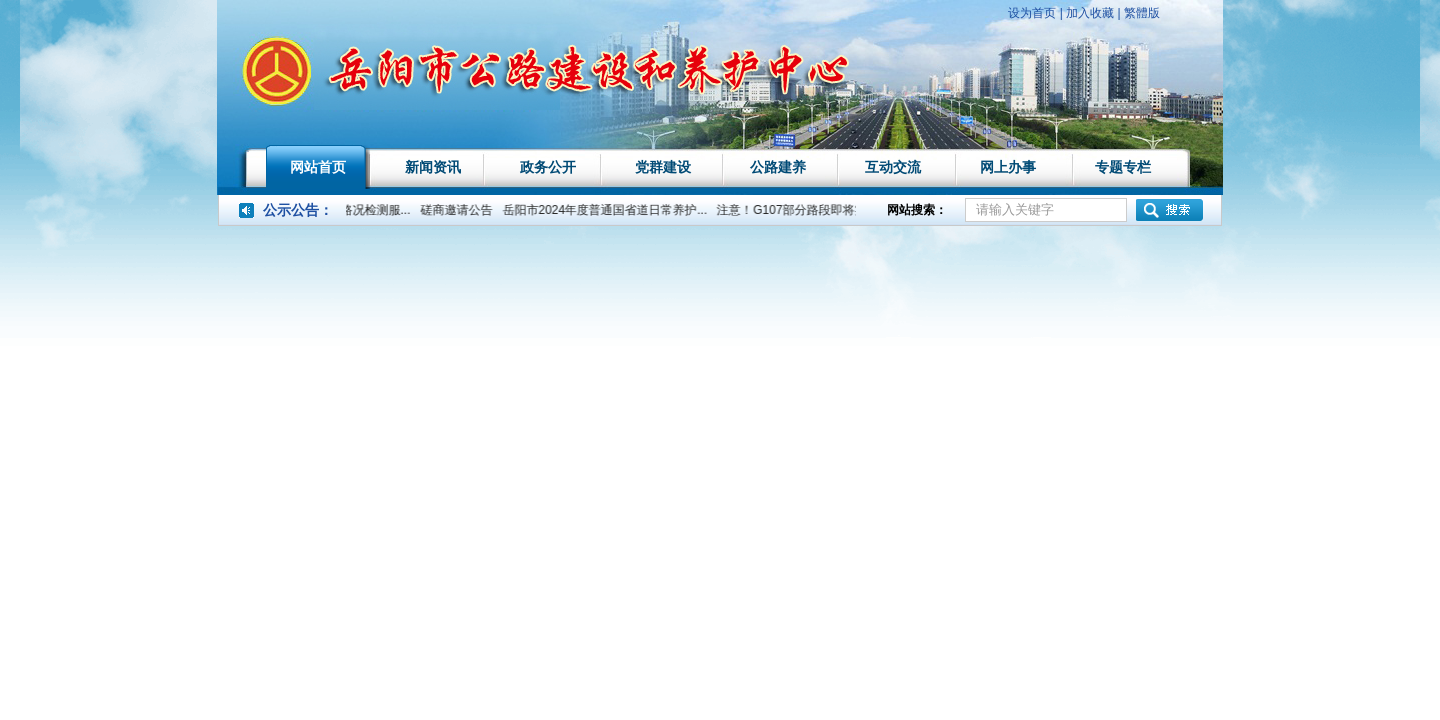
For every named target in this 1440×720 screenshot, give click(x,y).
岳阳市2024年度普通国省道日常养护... (608, 210)
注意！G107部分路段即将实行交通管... (824, 210)
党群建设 (663, 167)
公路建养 (778, 167)
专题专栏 (1123, 167)
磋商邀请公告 (460, 210)
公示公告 (291, 210)
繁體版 (1142, 13)
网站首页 (318, 167)
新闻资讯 (433, 167)
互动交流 (893, 167)
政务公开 (548, 167)
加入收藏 (1090, 13)
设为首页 (1032, 13)
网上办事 (1008, 167)
